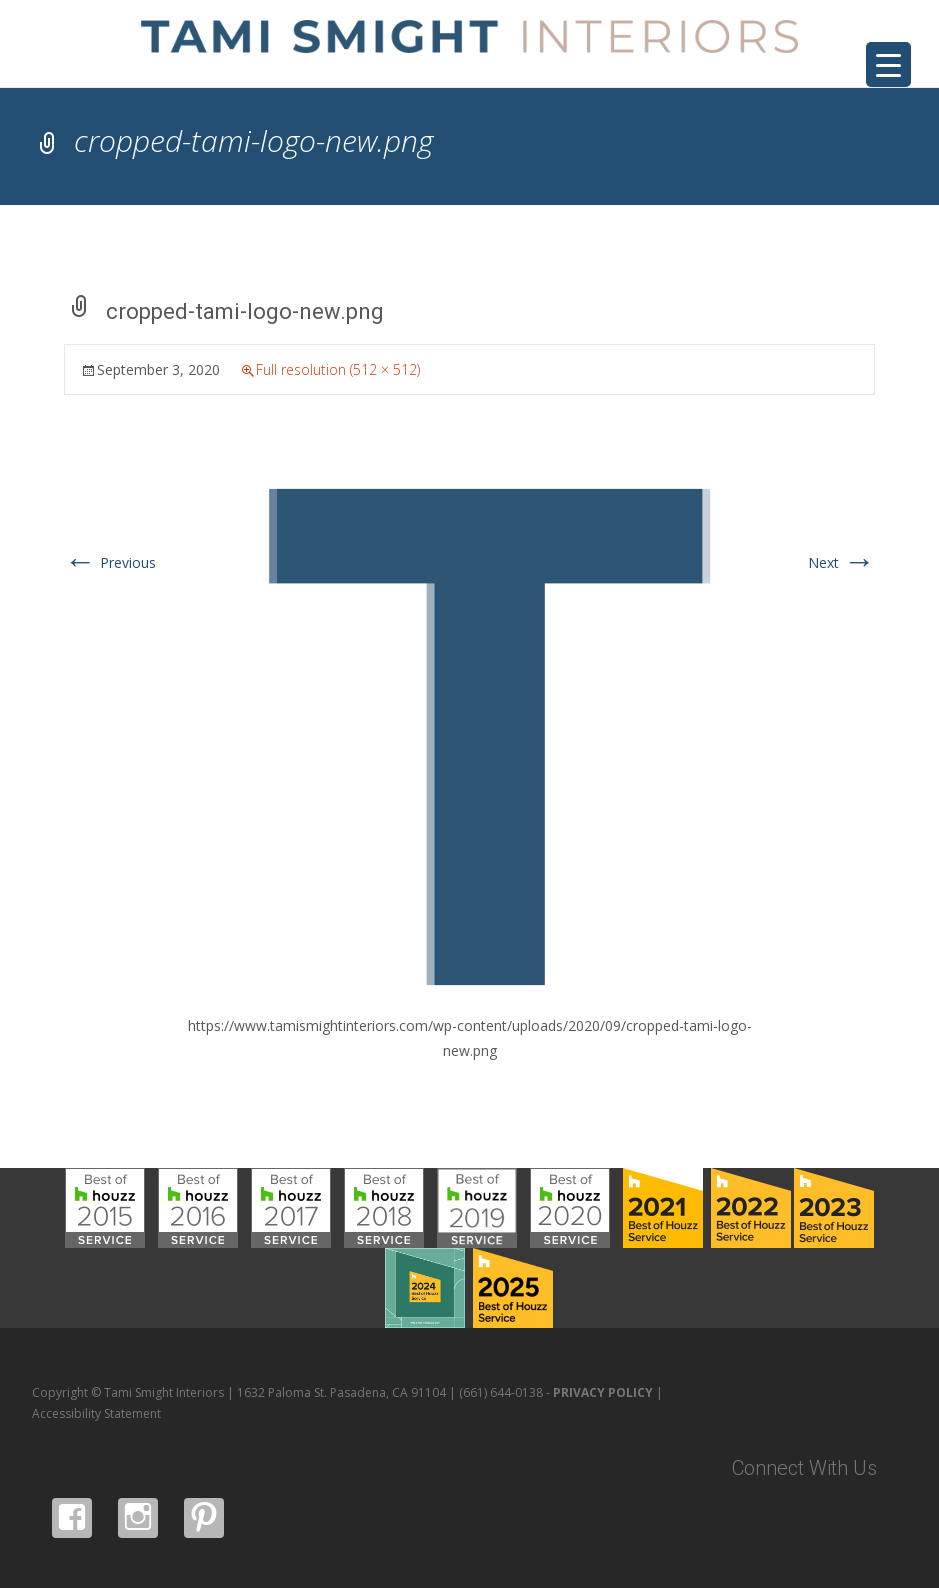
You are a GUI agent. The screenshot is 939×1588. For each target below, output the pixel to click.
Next (841, 562)
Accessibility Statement (96, 1413)
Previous (110, 562)
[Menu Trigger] (888, 64)
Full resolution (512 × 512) (338, 369)
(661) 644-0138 (501, 1392)
